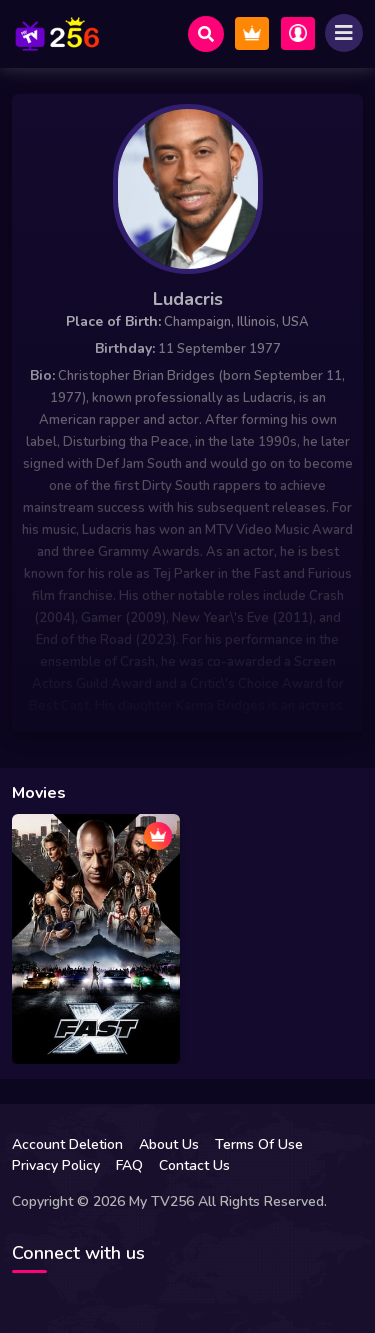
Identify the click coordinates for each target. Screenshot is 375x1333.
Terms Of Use (259, 1144)
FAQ (129, 1165)
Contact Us (194, 1165)
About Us (169, 1144)
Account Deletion (67, 1144)
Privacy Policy (56, 1165)
